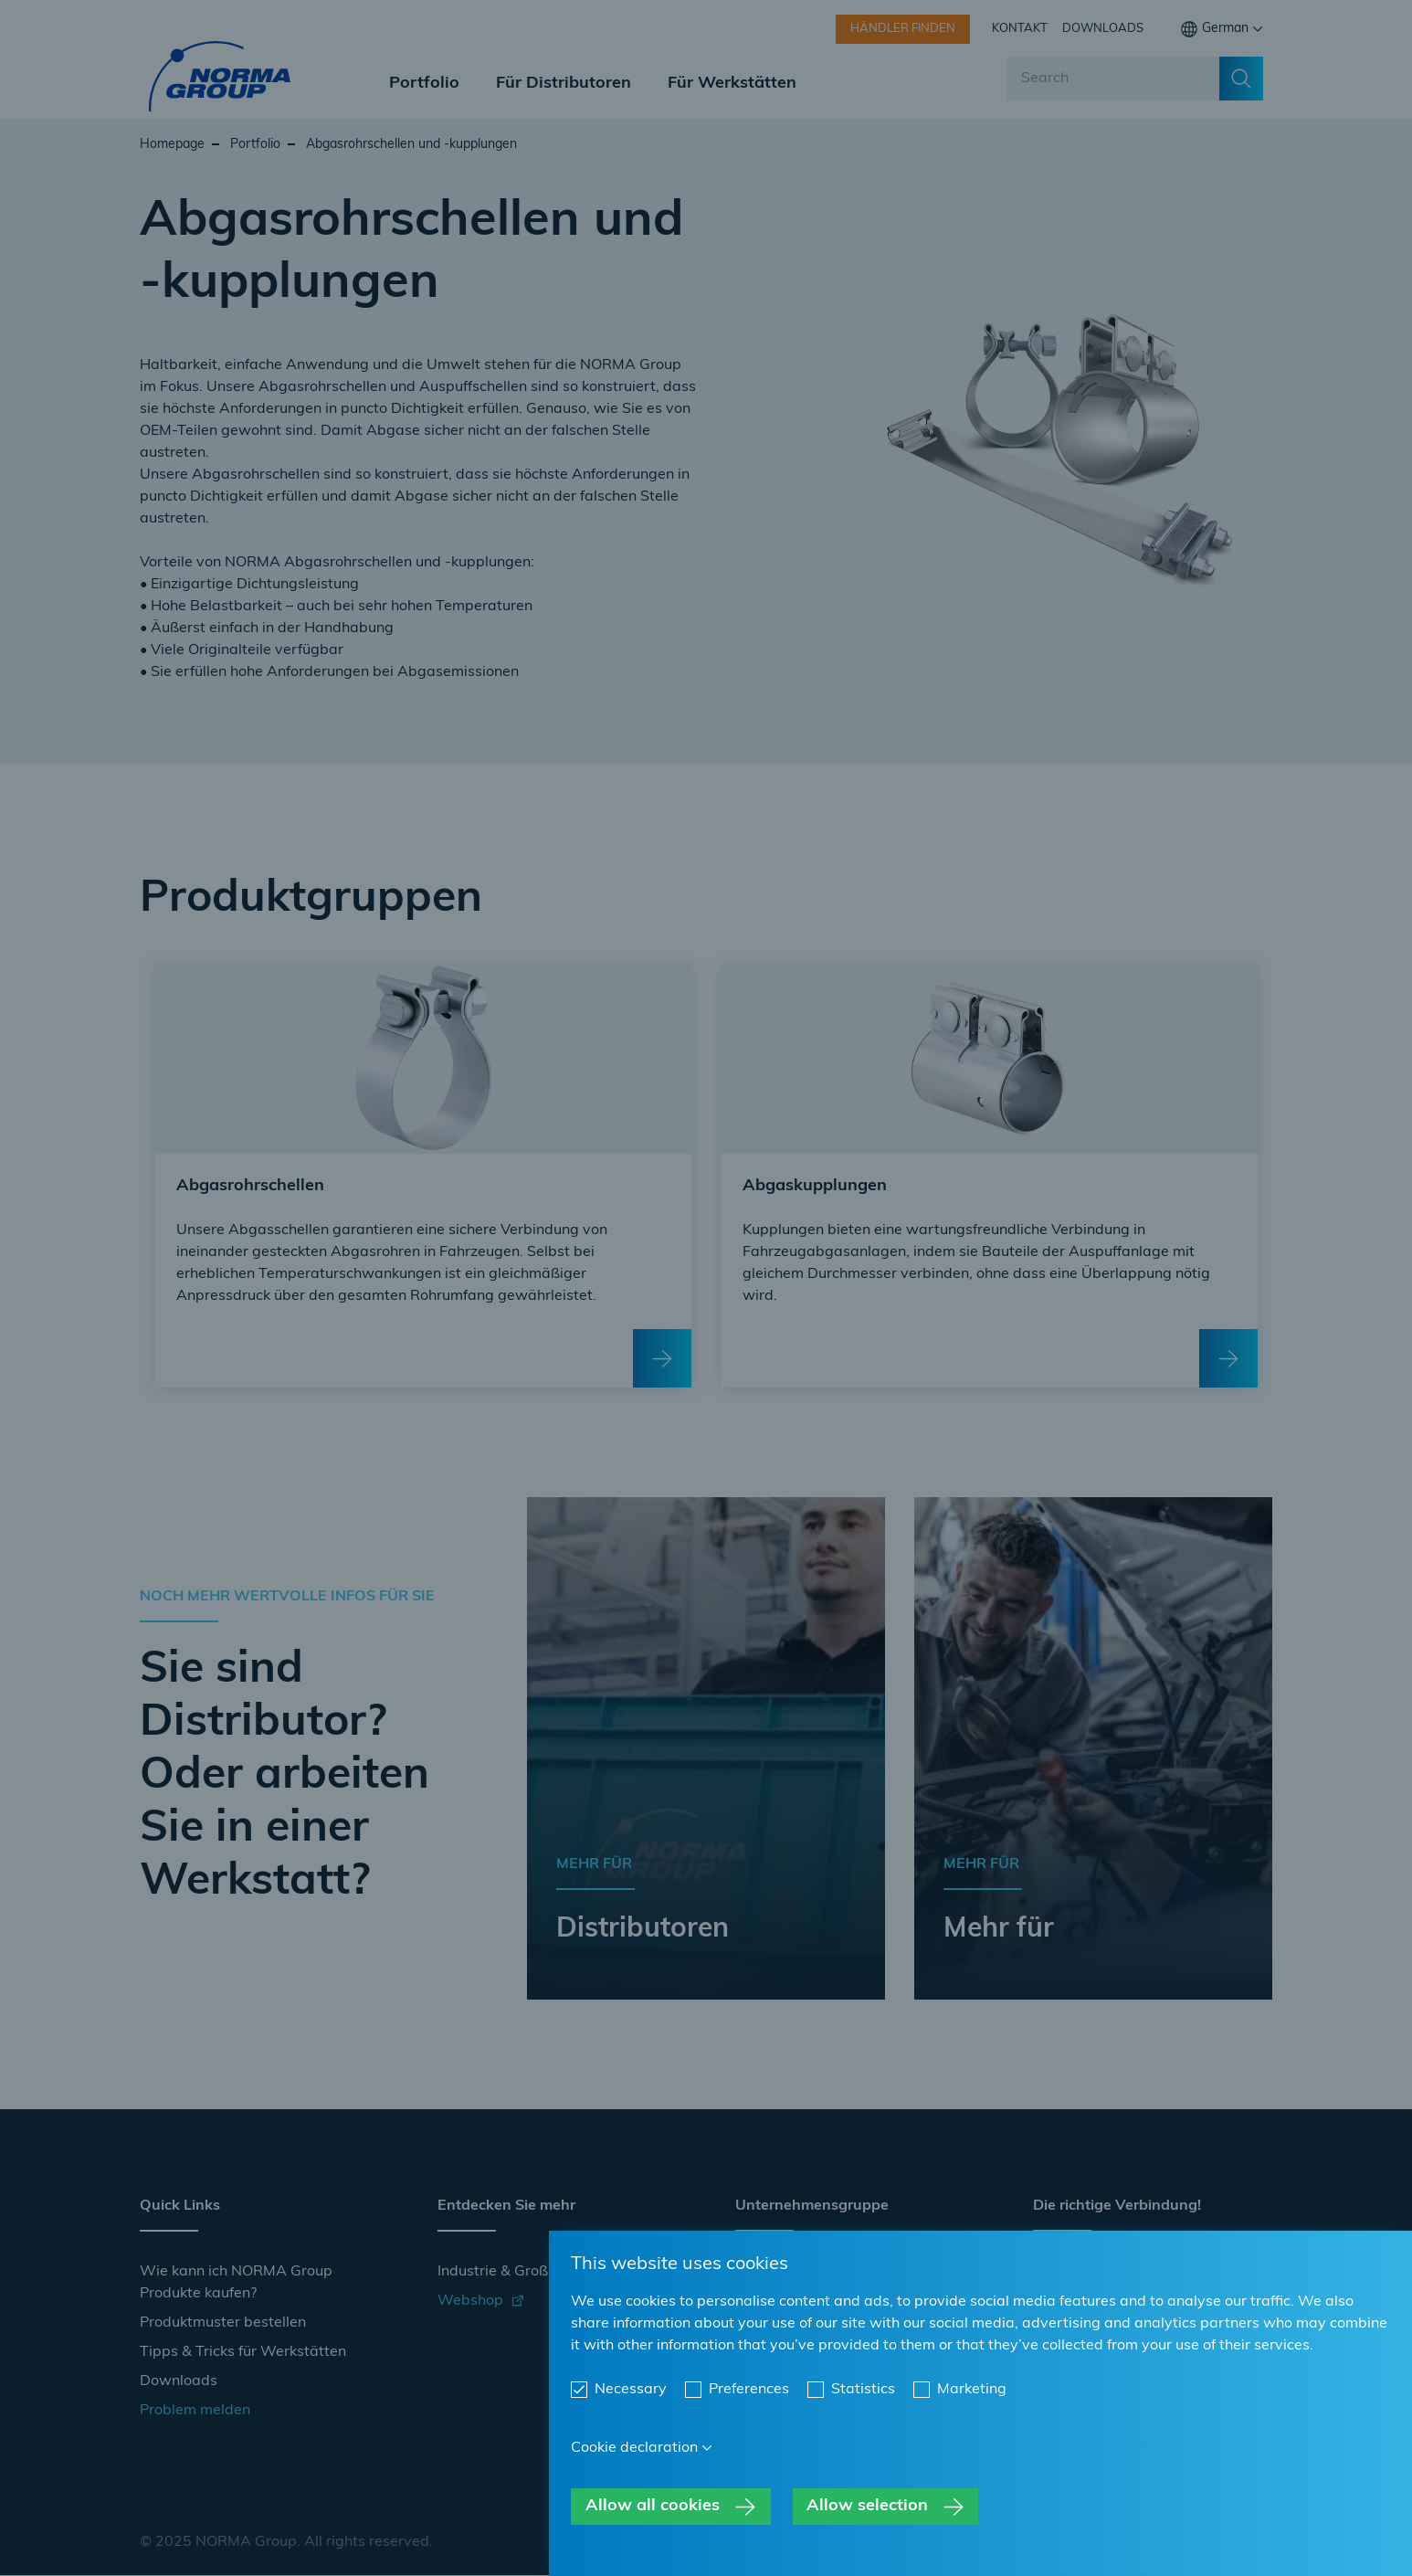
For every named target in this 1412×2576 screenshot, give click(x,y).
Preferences (749, 2389)
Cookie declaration (634, 2448)
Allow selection (867, 2506)
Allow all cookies (652, 2506)
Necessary (631, 2389)
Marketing (971, 2389)
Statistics (863, 2389)
